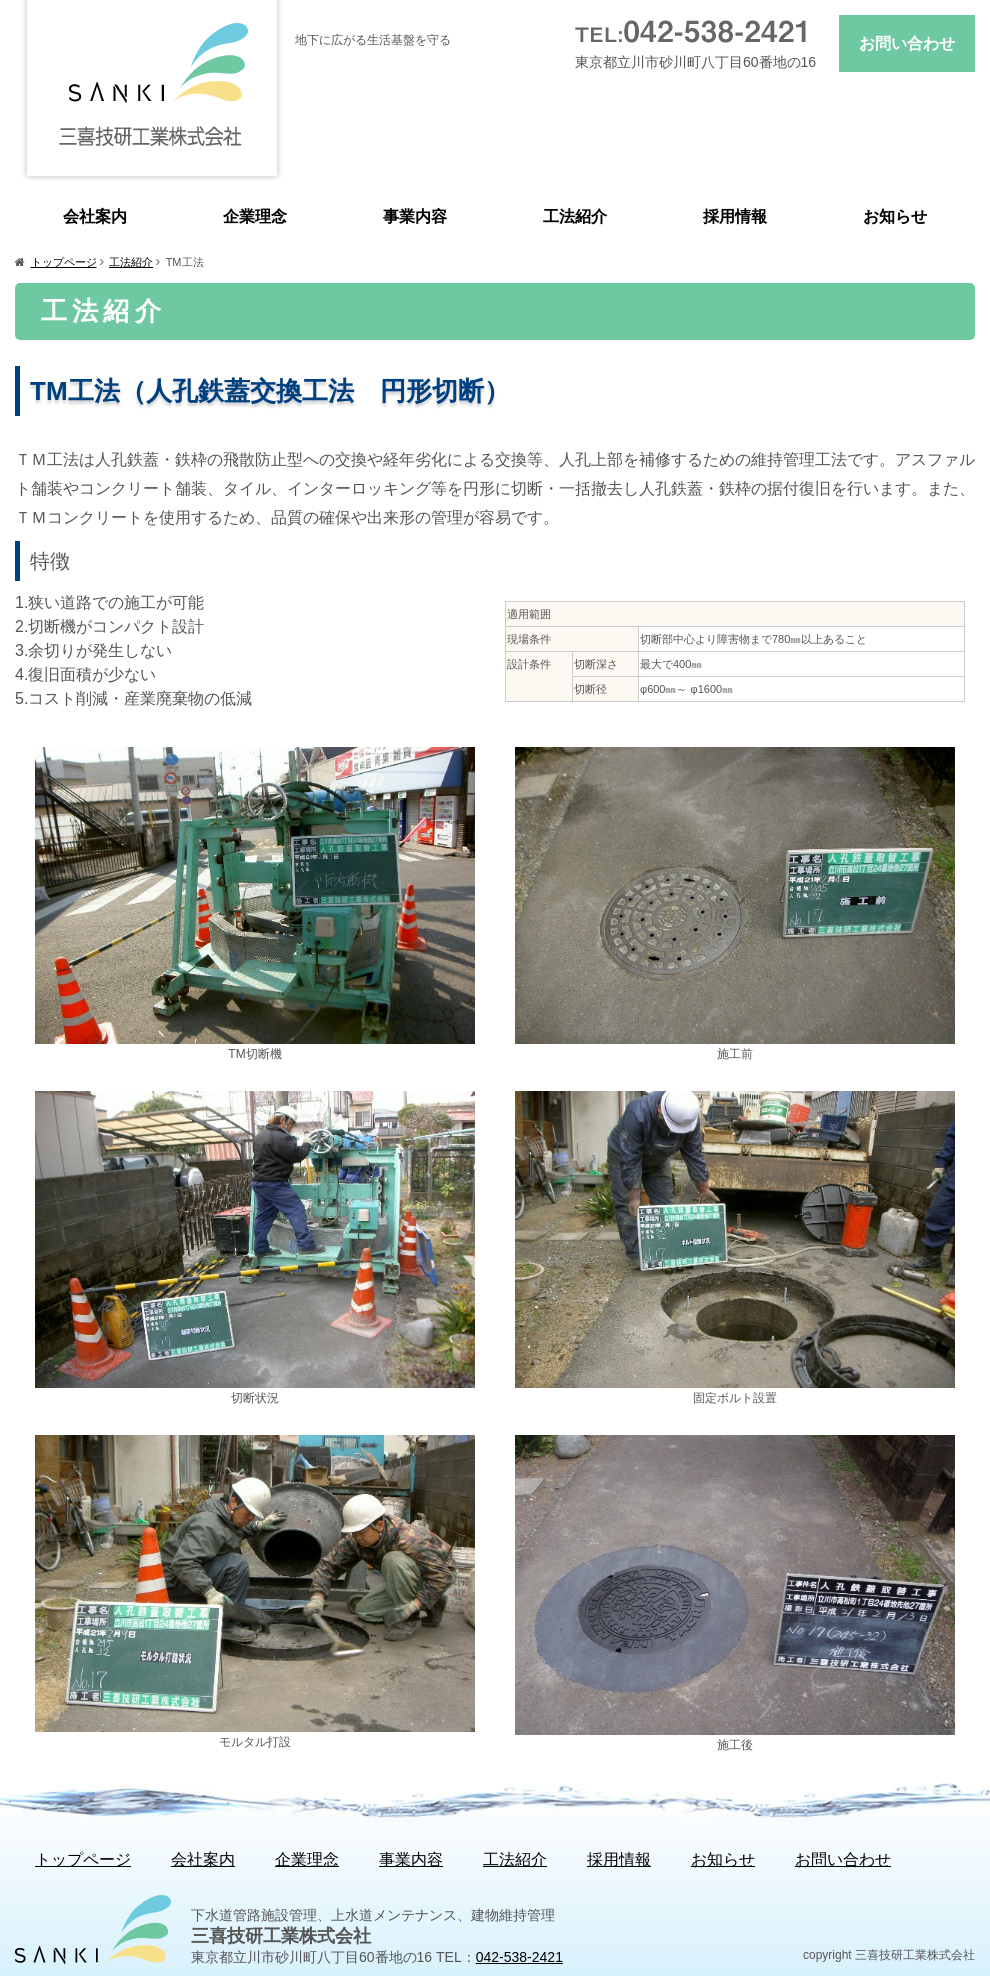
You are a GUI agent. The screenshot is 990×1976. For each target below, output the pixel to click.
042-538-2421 (519, 1957)
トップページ (64, 262)
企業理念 (255, 216)
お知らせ (895, 216)
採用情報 (735, 216)
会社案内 (95, 216)
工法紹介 (575, 216)
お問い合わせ (907, 43)
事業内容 (415, 216)
